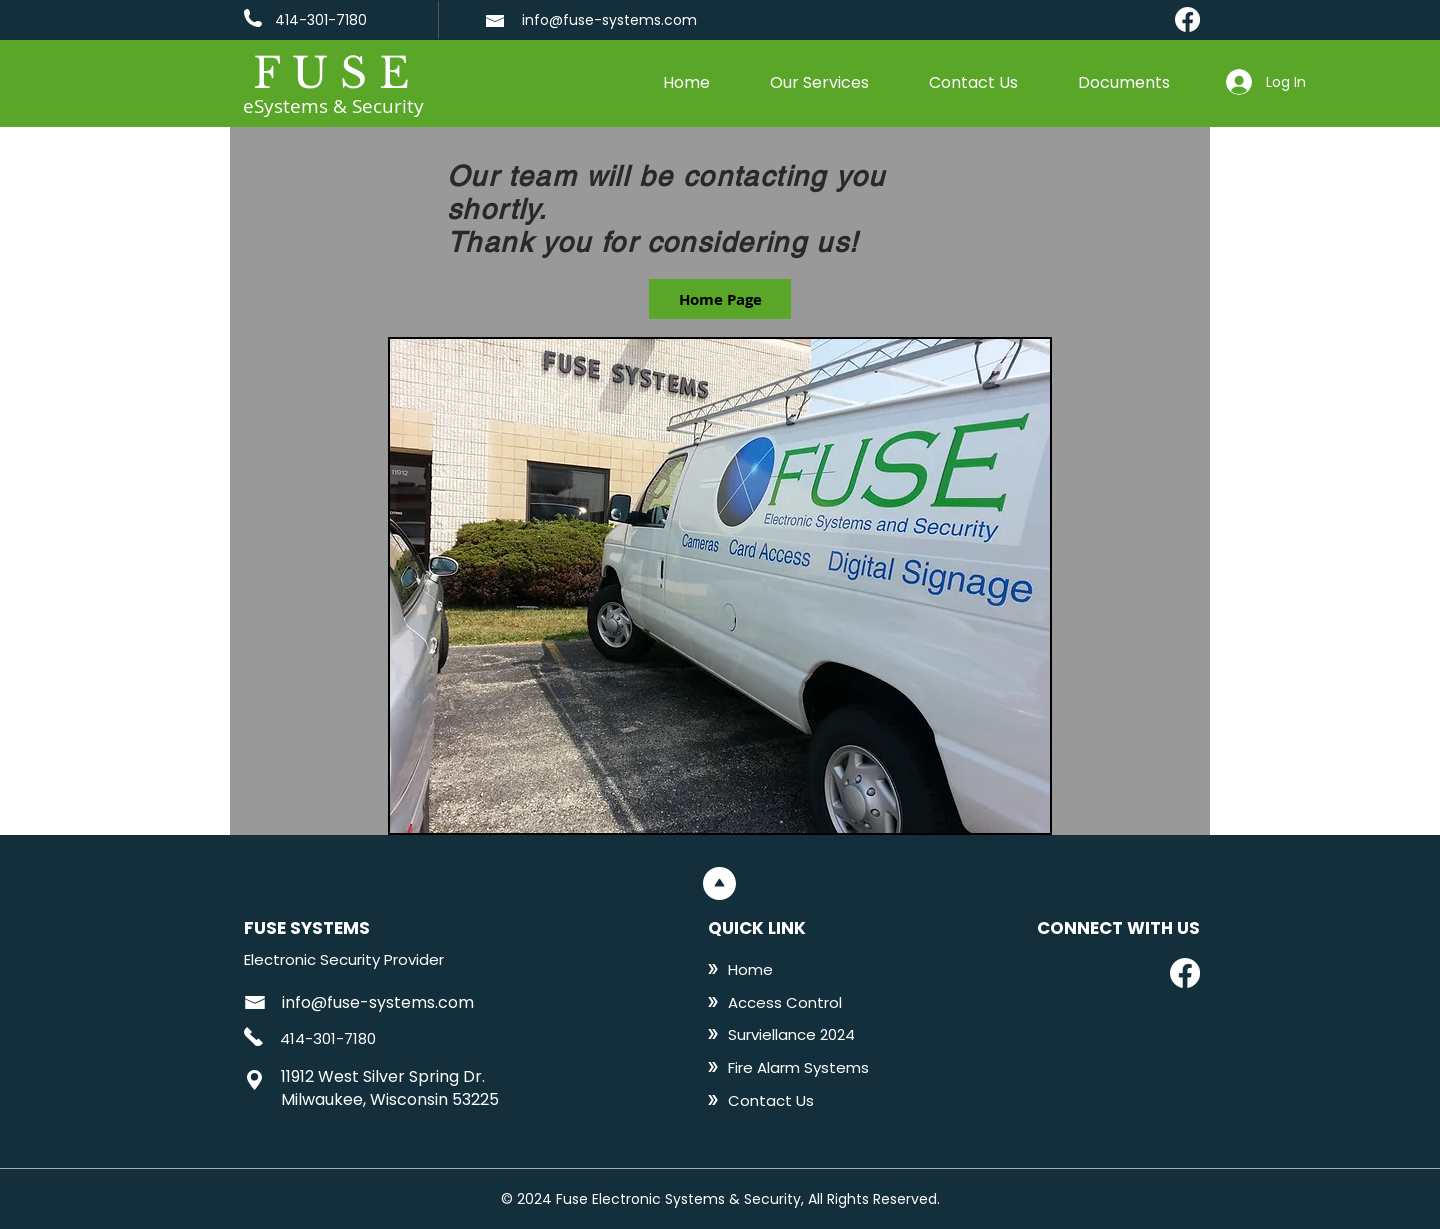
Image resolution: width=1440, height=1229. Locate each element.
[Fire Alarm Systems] (799, 1067)
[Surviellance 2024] (791, 1034)
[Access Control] (791, 1002)
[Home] (791, 969)
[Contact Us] (791, 1100)
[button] (819, 82)
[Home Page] (720, 299)
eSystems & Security (333, 106)
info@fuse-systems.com (609, 20)
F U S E (331, 73)
